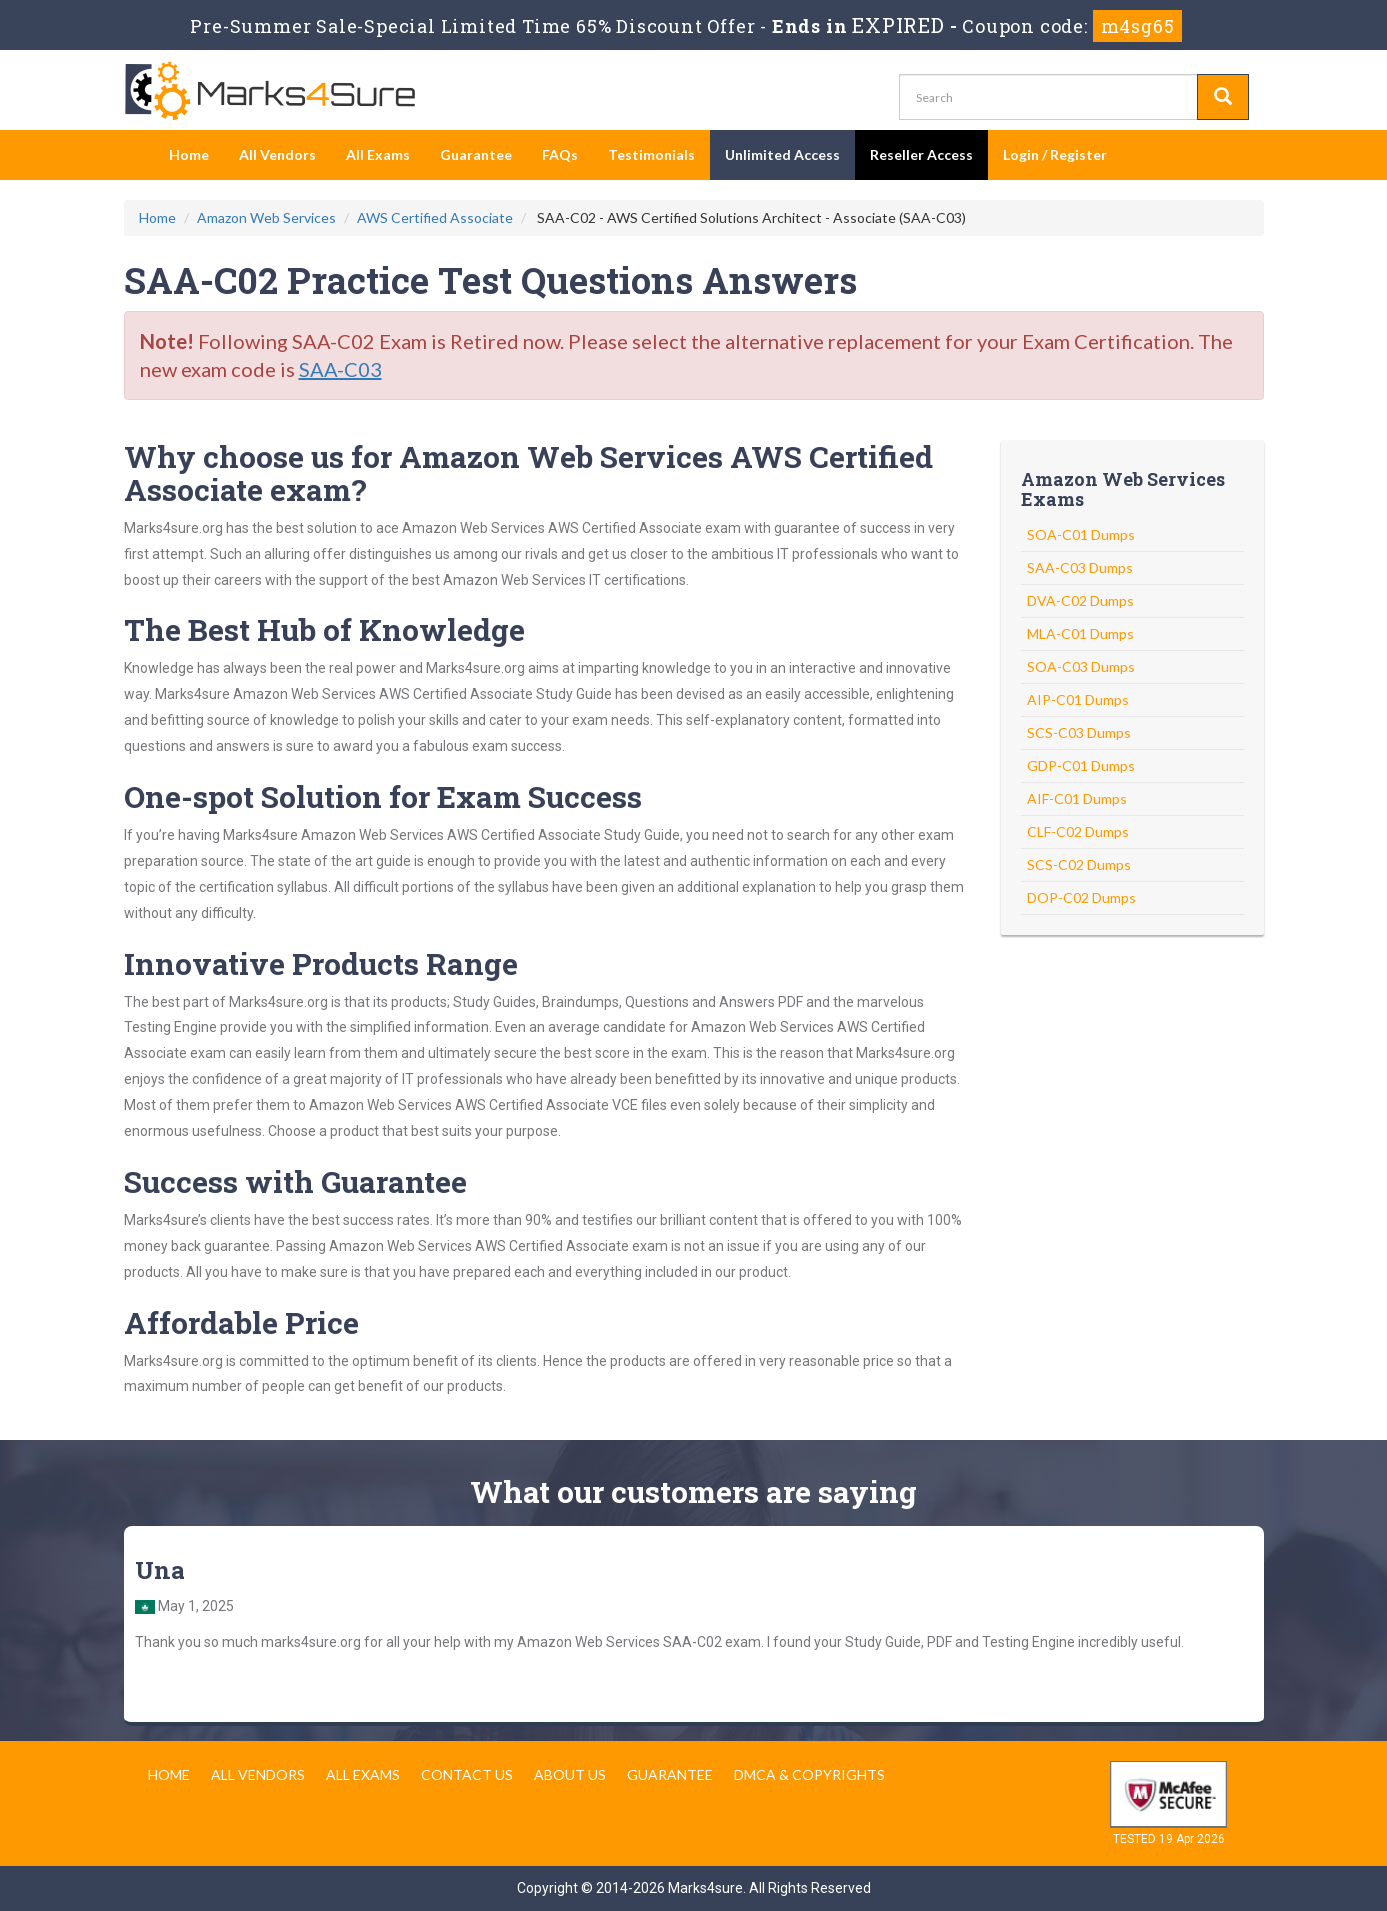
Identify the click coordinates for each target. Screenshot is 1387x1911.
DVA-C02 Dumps (1080, 600)
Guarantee (476, 154)
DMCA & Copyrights (809, 1774)
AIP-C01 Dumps (1078, 699)
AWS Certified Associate (435, 217)
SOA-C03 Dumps (1081, 666)
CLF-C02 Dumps (1078, 831)
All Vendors (277, 154)
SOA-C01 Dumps (1081, 534)
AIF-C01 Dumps (1077, 798)
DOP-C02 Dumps (1081, 897)
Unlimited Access (782, 154)
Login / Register (1055, 154)
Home (189, 154)
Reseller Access (921, 154)
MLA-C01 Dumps (1080, 633)
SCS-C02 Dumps (1079, 864)
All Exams (378, 154)
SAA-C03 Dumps (1080, 567)
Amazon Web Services (266, 217)
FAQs (560, 154)
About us (570, 1774)
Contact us (467, 1774)
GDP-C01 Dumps (1081, 765)
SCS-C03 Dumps (1079, 732)
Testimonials (651, 154)
